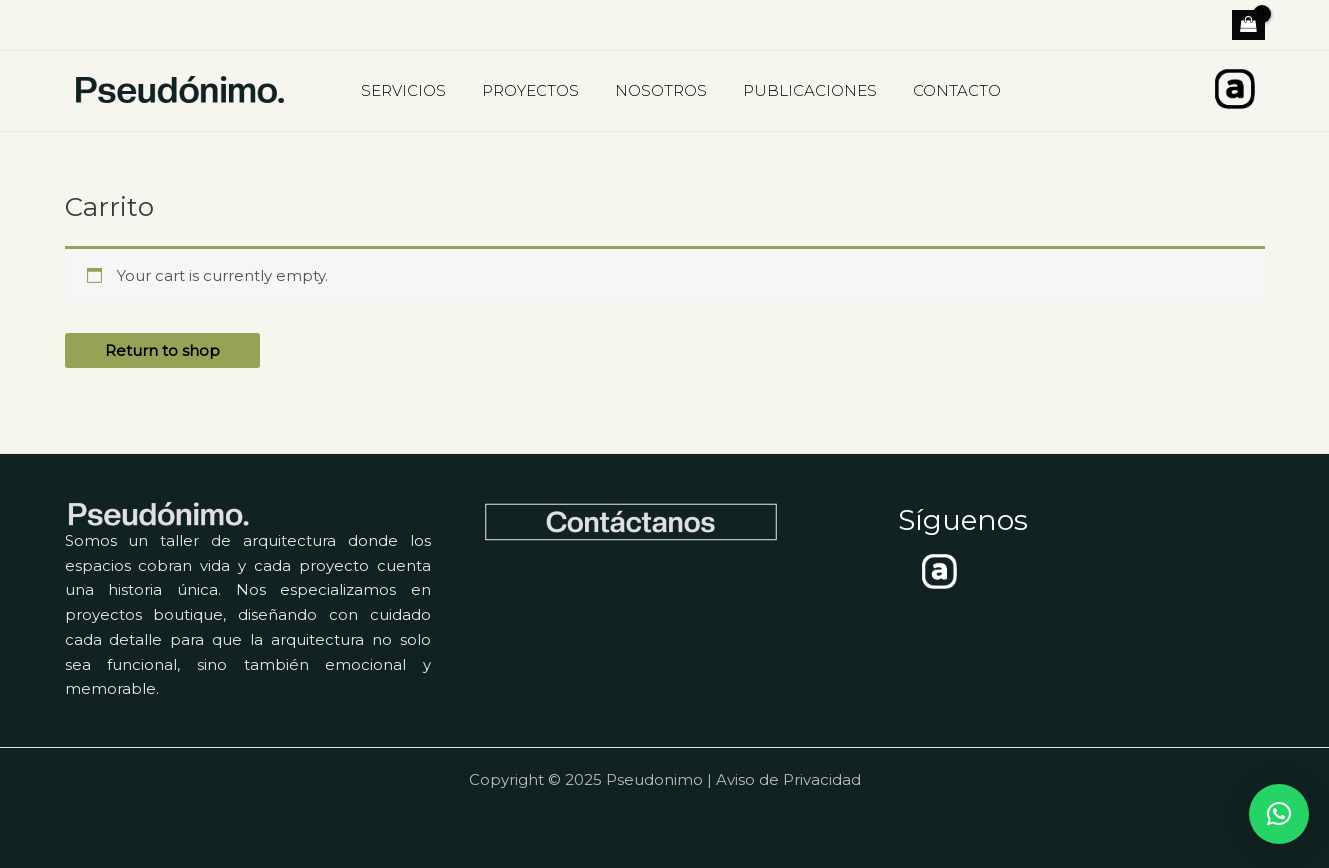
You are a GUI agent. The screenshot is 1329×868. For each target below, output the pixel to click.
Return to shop (162, 350)
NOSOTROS (647, 90)
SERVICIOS (401, 90)
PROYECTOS (522, 90)
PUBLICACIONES (790, 90)
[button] (1279, 814)
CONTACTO (931, 90)
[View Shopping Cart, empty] (1248, 25)
